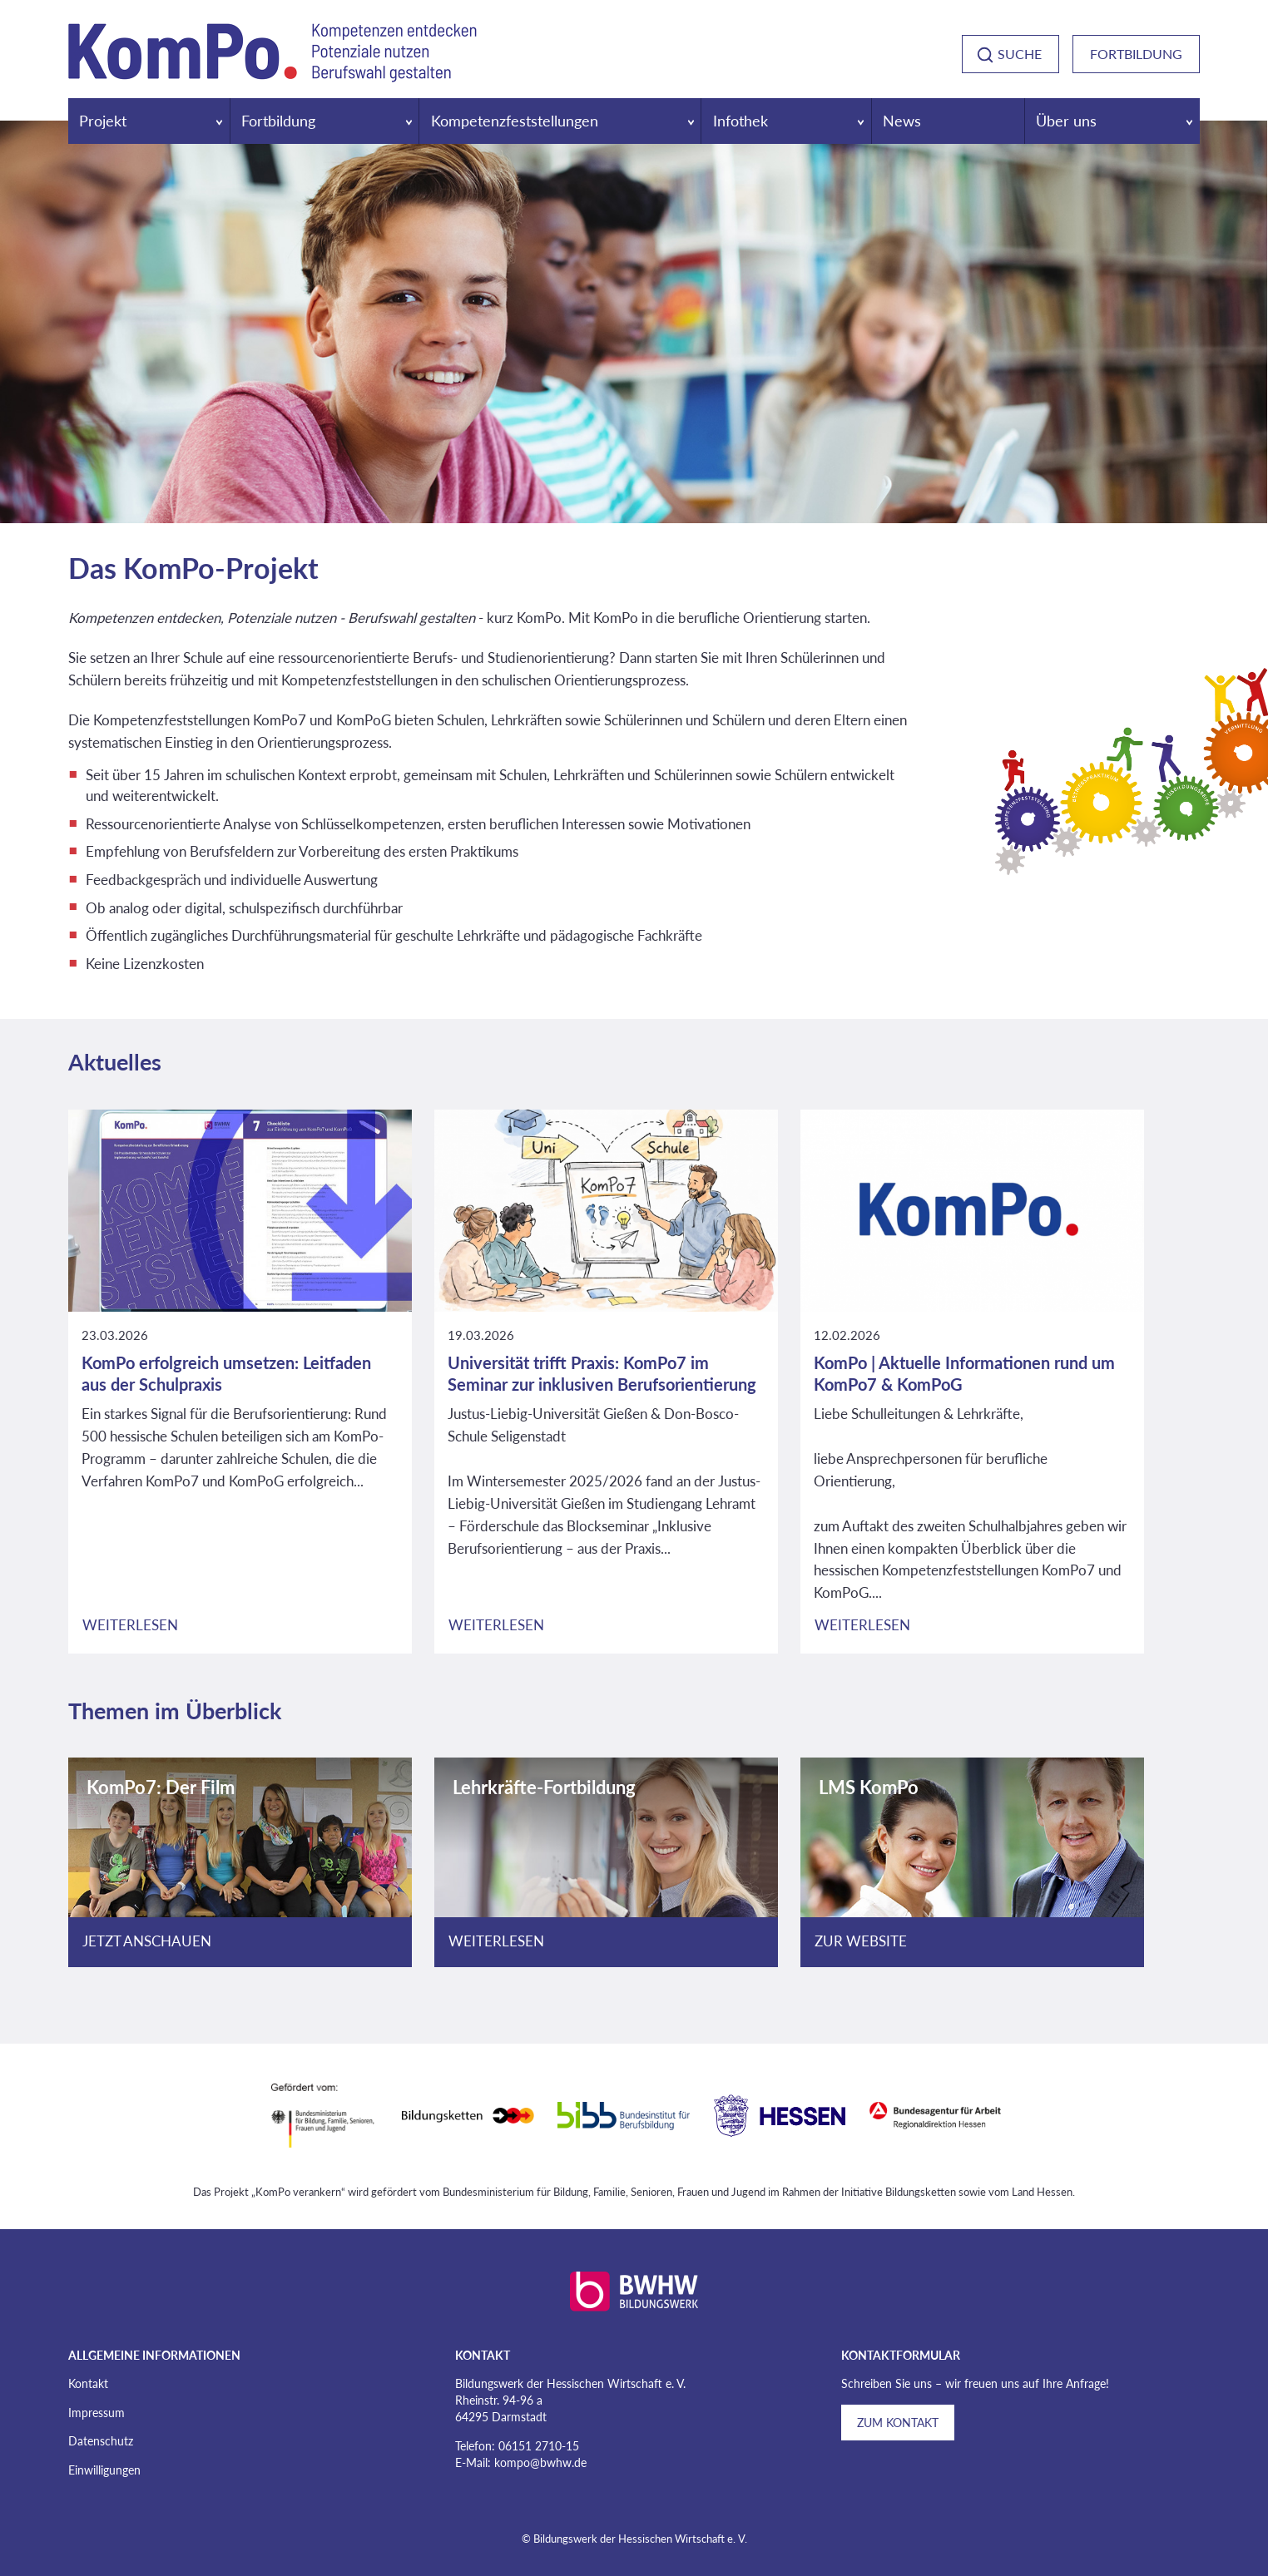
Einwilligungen (104, 2470)
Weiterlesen (130, 1625)
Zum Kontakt (898, 2422)
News (902, 121)
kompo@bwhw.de (540, 2462)
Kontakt (88, 2383)
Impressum (96, 2412)
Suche (1020, 54)
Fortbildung (1136, 54)
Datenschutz (100, 2441)
